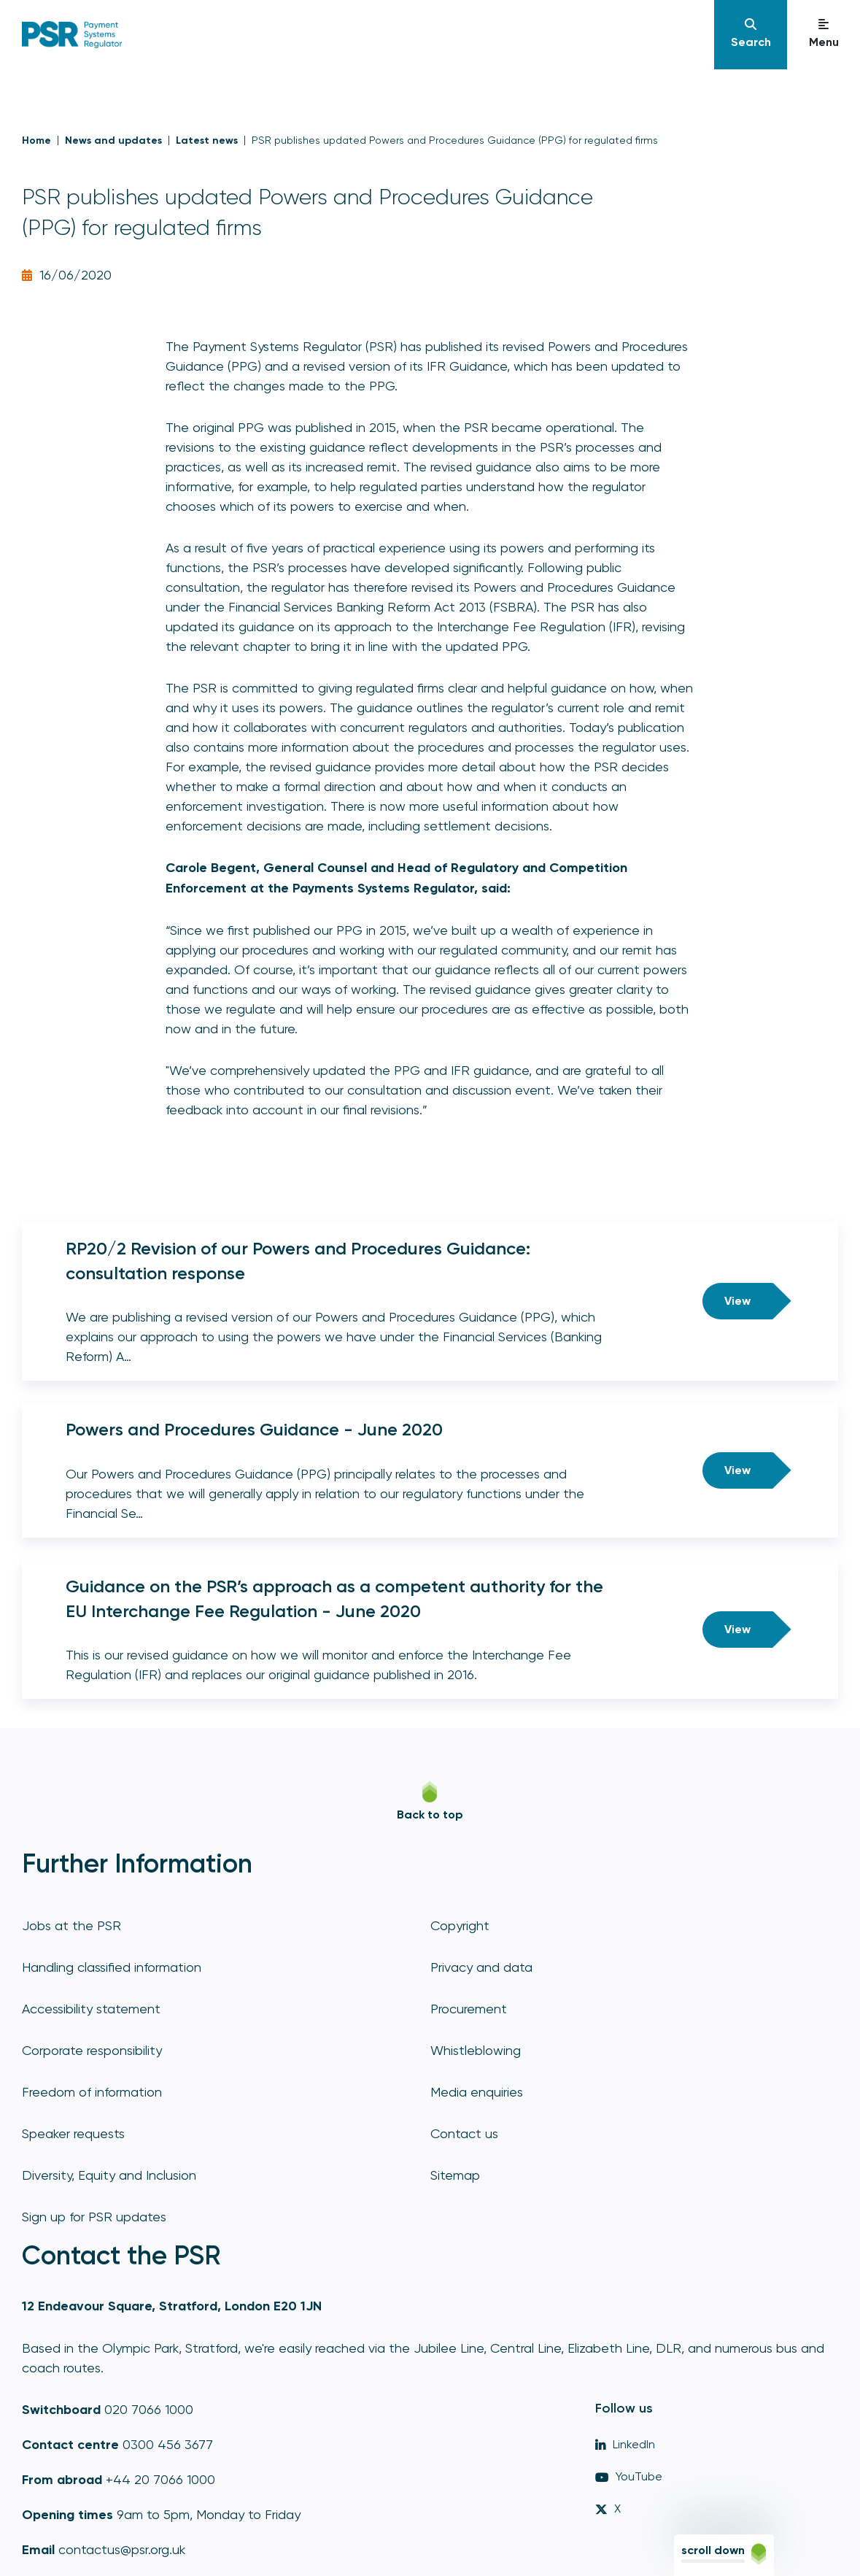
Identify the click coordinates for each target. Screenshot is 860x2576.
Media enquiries (476, 2091)
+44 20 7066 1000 (160, 2479)
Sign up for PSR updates (94, 2216)
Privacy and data (481, 1967)
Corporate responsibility (92, 2050)
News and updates (113, 140)
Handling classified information (111, 1967)
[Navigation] (750, 34)
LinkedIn (625, 2444)
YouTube (628, 2476)
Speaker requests (73, 2133)
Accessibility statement (91, 2008)
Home (36, 140)
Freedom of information (92, 2091)
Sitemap (455, 2175)
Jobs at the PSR (71, 1925)
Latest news (207, 140)
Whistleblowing (475, 2050)
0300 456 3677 (168, 2444)
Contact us (464, 2133)
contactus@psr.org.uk (121, 2549)
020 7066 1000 (148, 2409)
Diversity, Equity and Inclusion (109, 2175)
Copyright (459, 1925)
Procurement (468, 2008)
